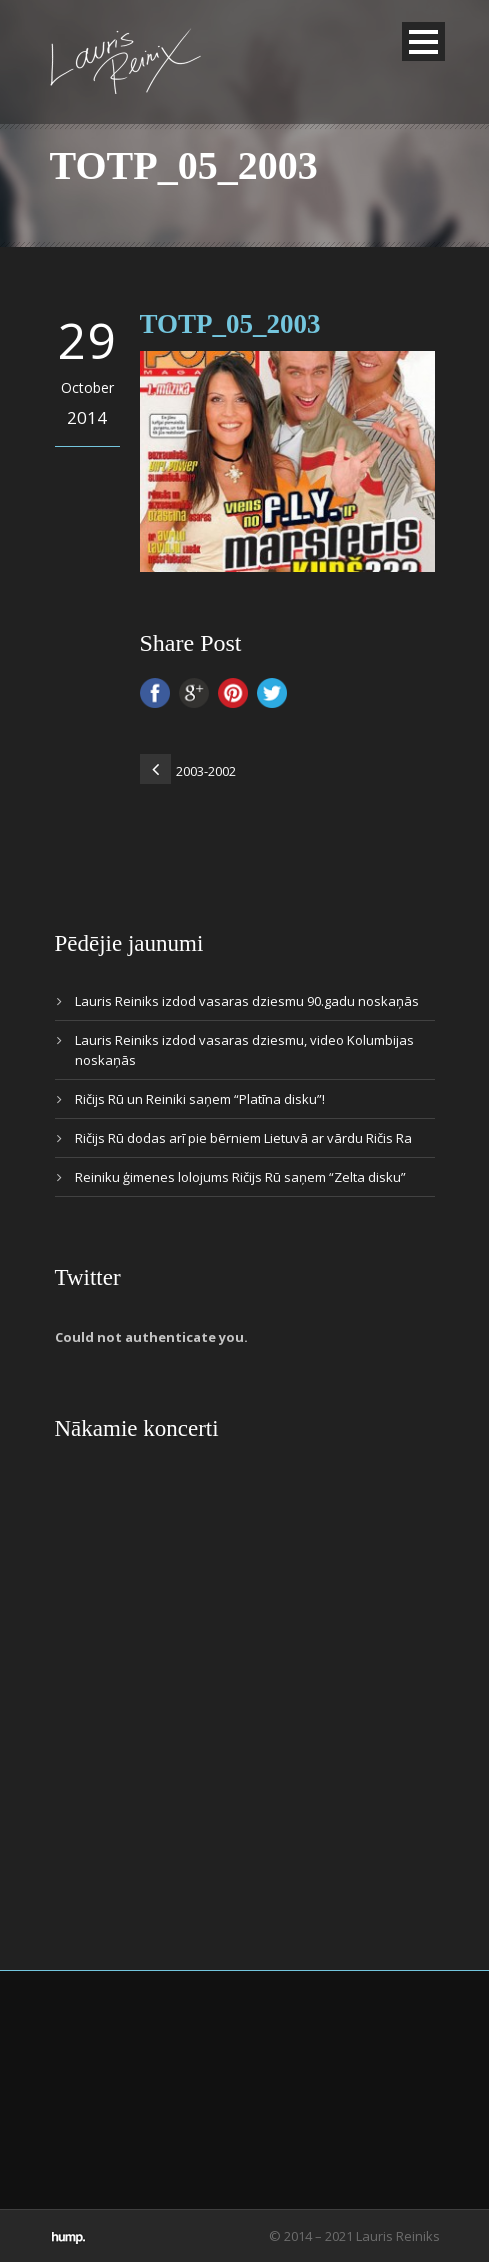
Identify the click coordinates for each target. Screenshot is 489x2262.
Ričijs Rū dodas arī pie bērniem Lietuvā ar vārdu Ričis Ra (243, 1138)
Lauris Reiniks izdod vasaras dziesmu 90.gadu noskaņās (247, 1001)
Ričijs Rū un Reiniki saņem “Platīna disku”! (200, 1099)
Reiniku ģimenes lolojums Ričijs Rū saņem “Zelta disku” (240, 1177)
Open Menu (423, 41)
